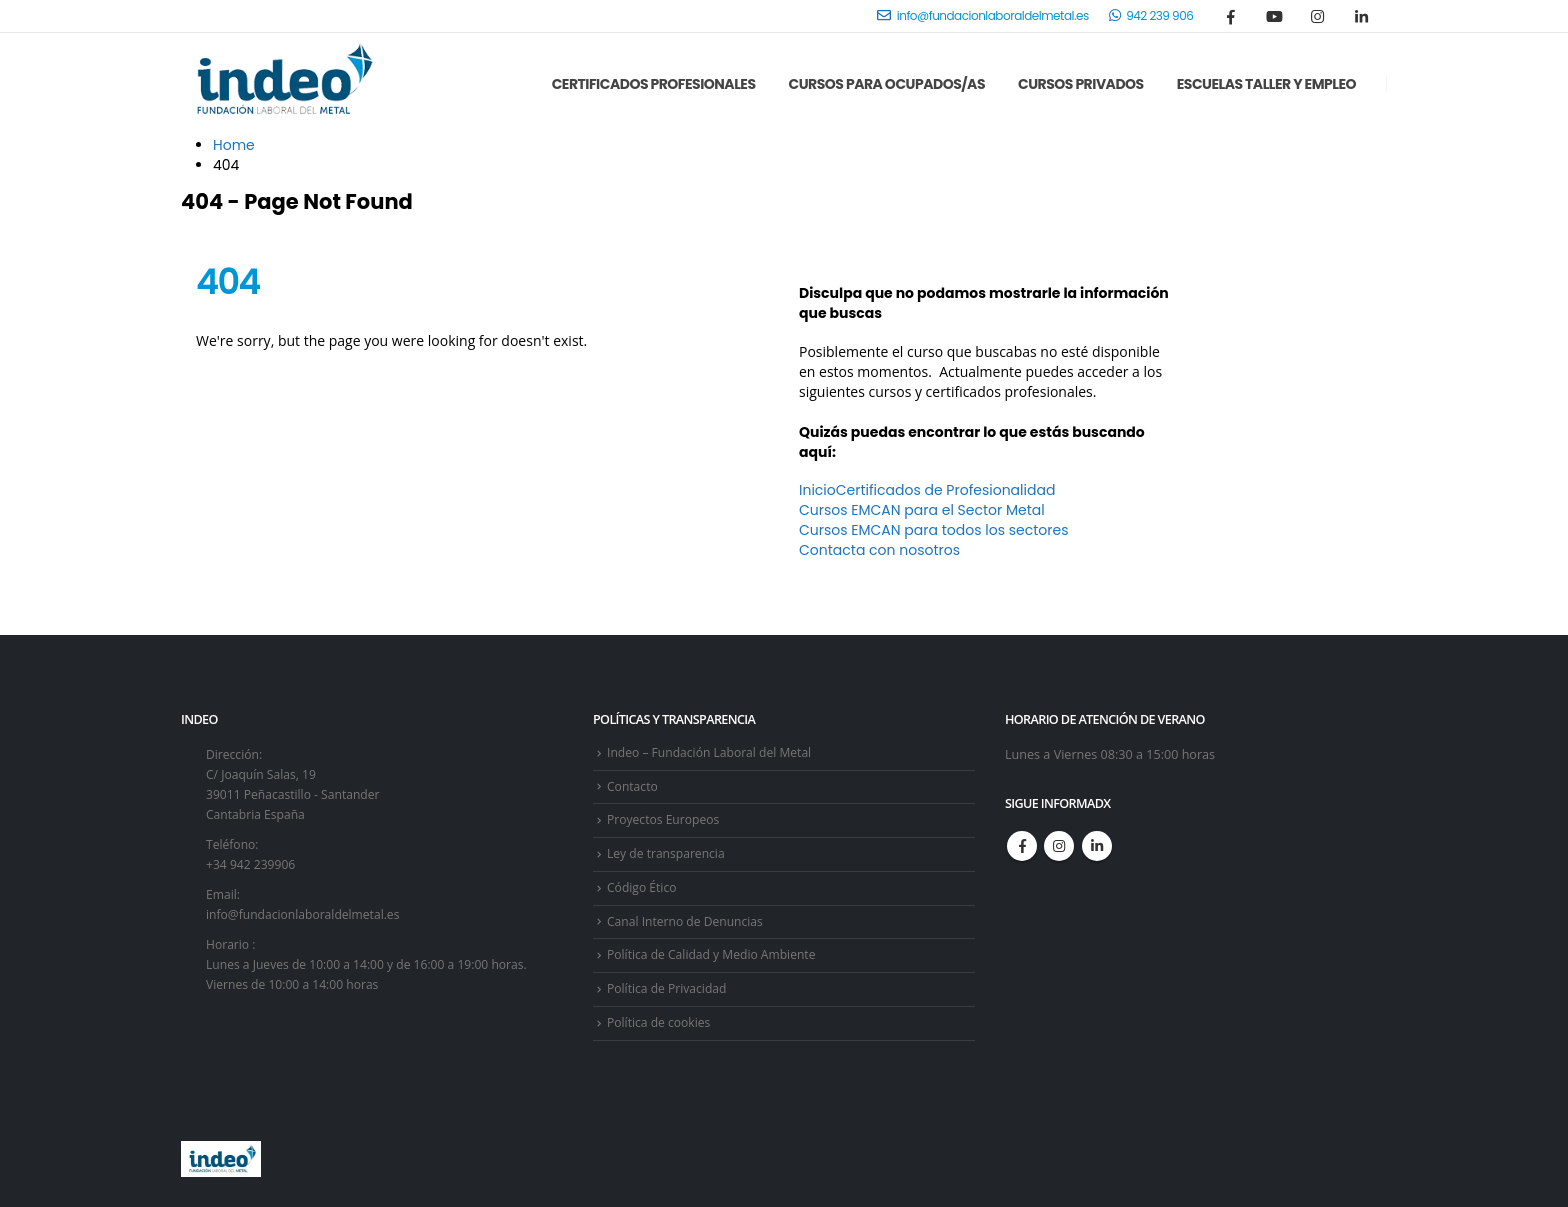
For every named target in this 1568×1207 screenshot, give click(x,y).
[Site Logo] (281, 84)
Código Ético (643, 886)
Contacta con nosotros (879, 550)
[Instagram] (1318, 16)
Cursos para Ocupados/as (887, 84)
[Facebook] (1231, 16)
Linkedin (1097, 846)
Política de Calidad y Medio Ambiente (715, 954)
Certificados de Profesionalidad (946, 490)
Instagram (1059, 846)
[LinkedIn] (1361, 16)
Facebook (1022, 846)
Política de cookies (661, 1021)
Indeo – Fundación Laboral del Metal (713, 752)
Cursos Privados (1081, 84)
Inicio (817, 490)
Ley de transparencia (668, 853)
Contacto (633, 786)
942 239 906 (1151, 15)
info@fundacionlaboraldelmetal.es (982, 15)
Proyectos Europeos (665, 819)
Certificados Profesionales (654, 84)
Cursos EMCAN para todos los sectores (933, 530)
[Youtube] (1275, 16)
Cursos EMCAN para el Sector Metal (922, 510)
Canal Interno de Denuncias (688, 920)
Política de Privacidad (669, 987)
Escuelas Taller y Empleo (1266, 84)
